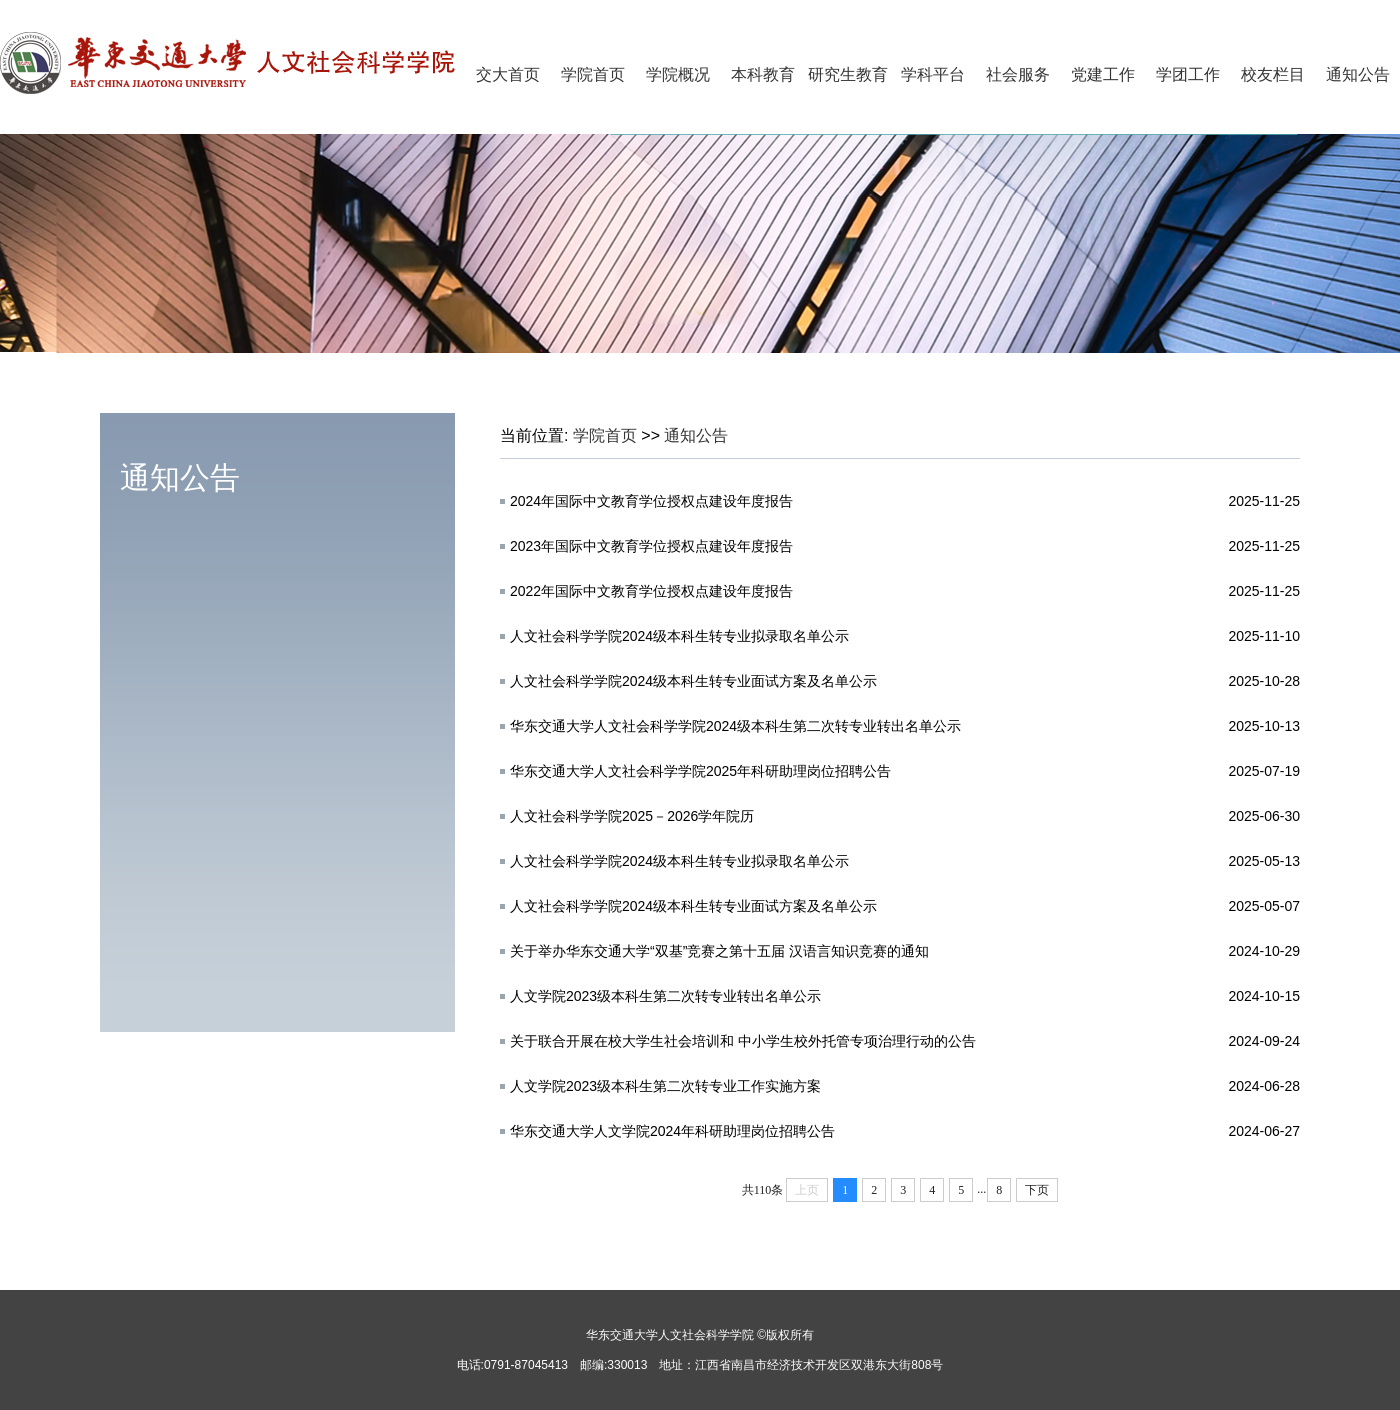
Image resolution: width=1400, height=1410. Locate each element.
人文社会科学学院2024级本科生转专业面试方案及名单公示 (693, 681)
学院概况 (678, 74)
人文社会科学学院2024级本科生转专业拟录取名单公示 (679, 636)
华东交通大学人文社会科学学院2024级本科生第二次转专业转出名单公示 (735, 726)
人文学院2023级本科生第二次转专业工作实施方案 (665, 1086)
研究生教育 (848, 74)
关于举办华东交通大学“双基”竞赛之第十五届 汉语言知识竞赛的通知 (719, 951)
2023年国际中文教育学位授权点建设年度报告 (651, 546)
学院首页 (593, 74)
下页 (1037, 1190)
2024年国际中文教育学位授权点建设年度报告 (651, 501)
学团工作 (1188, 74)
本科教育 (763, 74)
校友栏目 (1273, 74)
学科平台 (933, 74)
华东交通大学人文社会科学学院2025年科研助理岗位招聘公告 (700, 771)
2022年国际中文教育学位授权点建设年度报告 (651, 591)
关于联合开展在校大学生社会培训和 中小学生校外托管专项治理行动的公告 (743, 1041)
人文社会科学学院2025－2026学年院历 (632, 816)
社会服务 (1018, 74)
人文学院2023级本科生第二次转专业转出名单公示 (665, 996)
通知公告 (1358, 74)
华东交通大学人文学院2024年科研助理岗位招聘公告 (672, 1131)
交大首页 (508, 74)
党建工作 (1103, 74)
